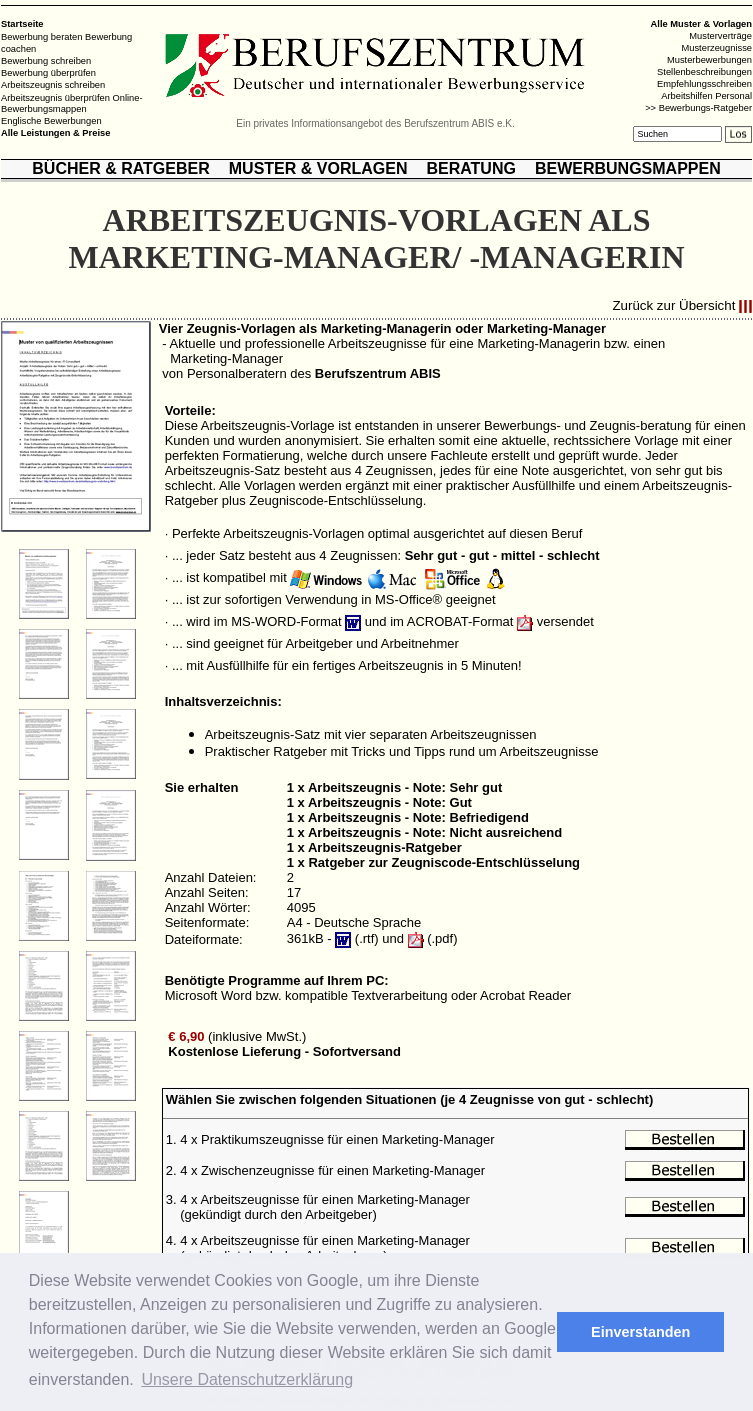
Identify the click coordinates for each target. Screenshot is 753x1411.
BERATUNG (470, 168)
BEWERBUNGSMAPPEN (628, 168)
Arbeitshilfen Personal (706, 96)
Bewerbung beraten (41, 37)
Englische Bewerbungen (51, 121)
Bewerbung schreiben (46, 61)
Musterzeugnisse (716, 48)
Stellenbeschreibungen (704, 72)
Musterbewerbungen (709, 60)
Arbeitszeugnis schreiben (53, 85)
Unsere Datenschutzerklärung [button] (247, 1379)
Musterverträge (720, 36)
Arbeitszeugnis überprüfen (55, 97)
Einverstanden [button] (640, 1332)
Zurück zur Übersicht (673, 306)
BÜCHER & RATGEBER (120, 168)
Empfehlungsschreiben (704, 84)
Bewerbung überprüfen (48, 73)
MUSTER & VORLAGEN (318, 168)
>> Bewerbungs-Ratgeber (698, 108)
